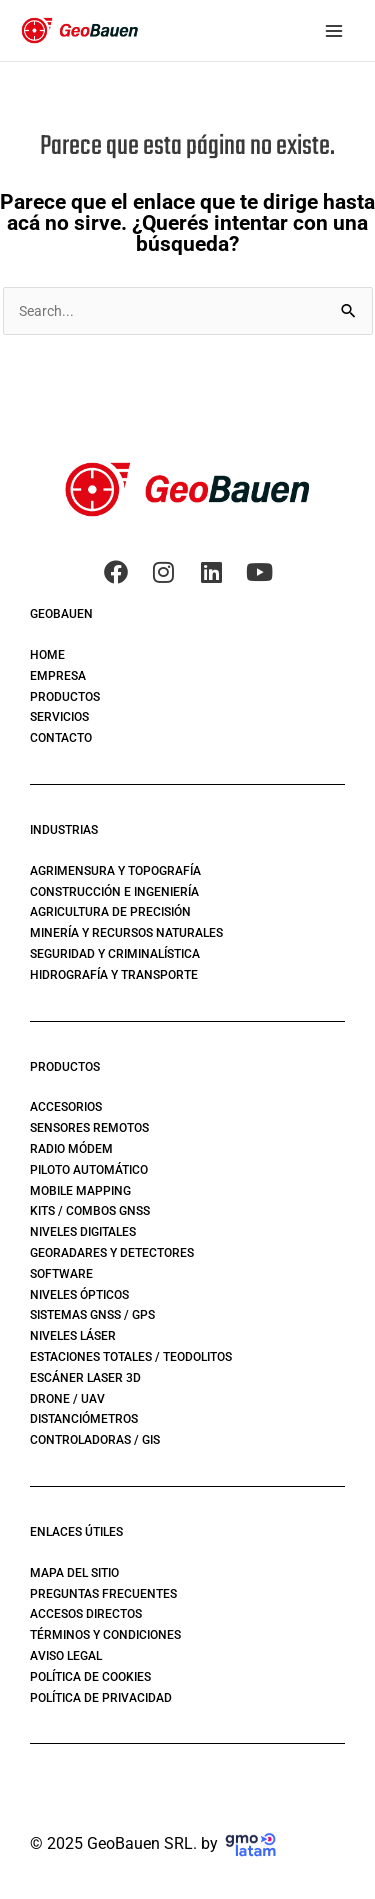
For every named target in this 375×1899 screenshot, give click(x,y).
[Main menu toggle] (334, 30)
